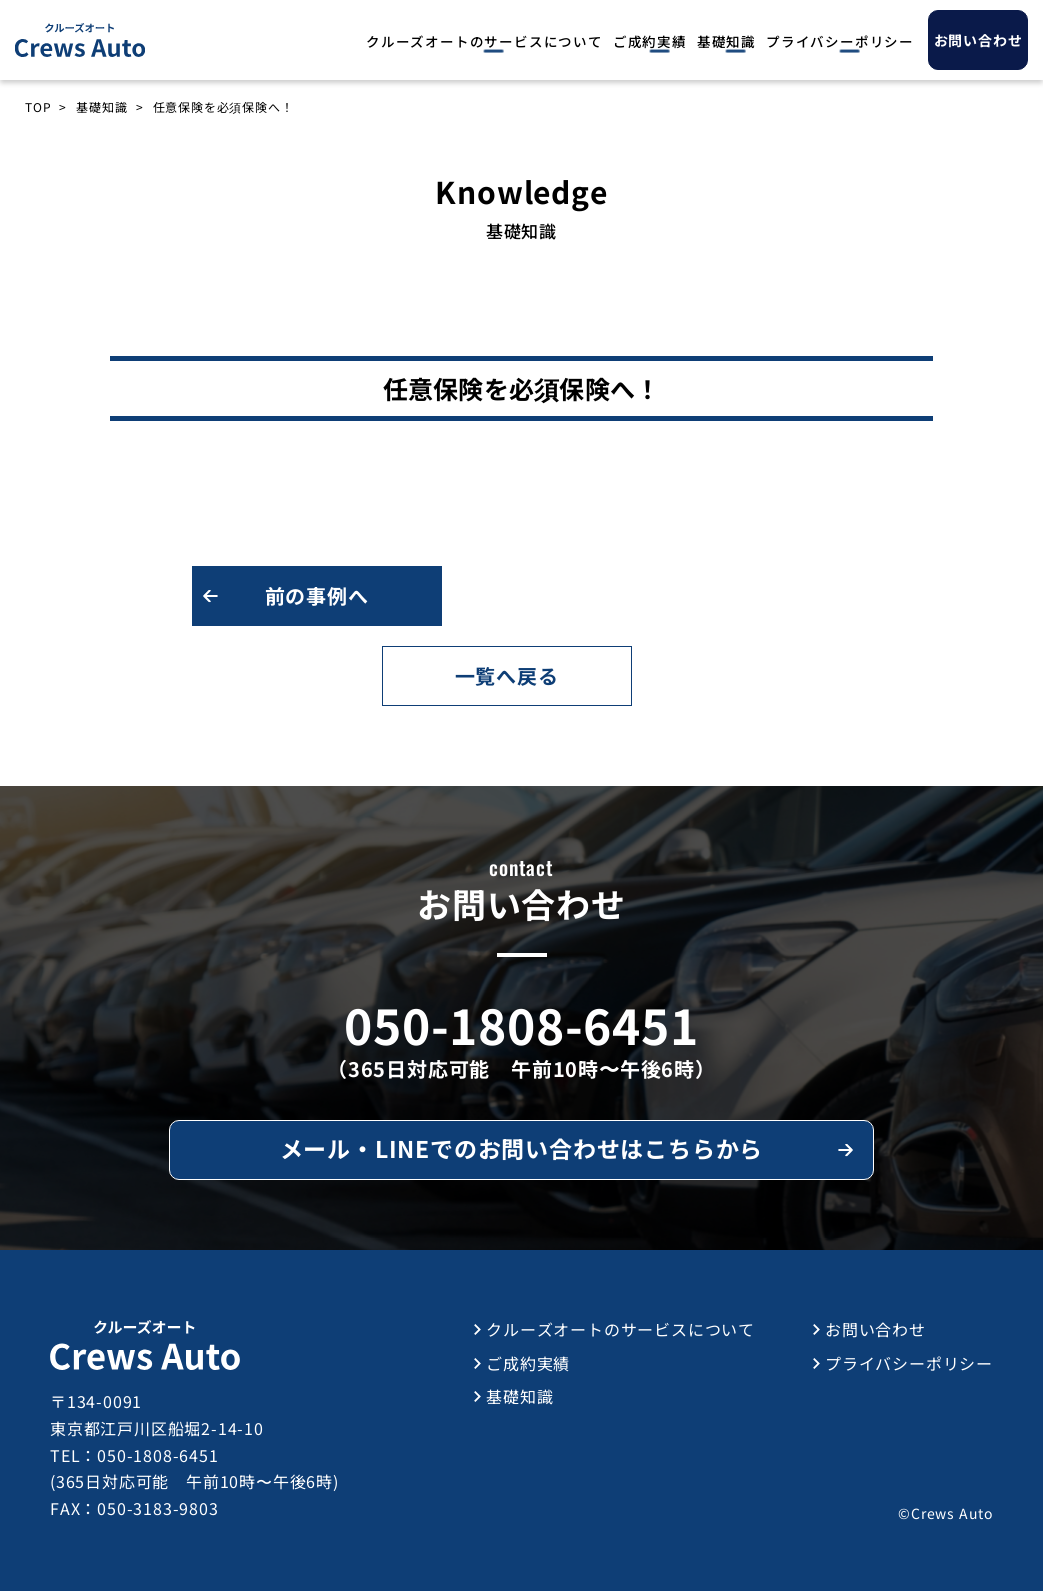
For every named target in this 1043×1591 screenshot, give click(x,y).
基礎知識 (726, 41)
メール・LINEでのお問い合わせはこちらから (522, 1148)
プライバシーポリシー (840, 41)
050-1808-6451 (521, 1024)
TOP (38, 107)
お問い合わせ (875, 1329)
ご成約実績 (650, 41)
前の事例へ (317, 595)
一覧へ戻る (507, 675)
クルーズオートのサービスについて (484, 41)
